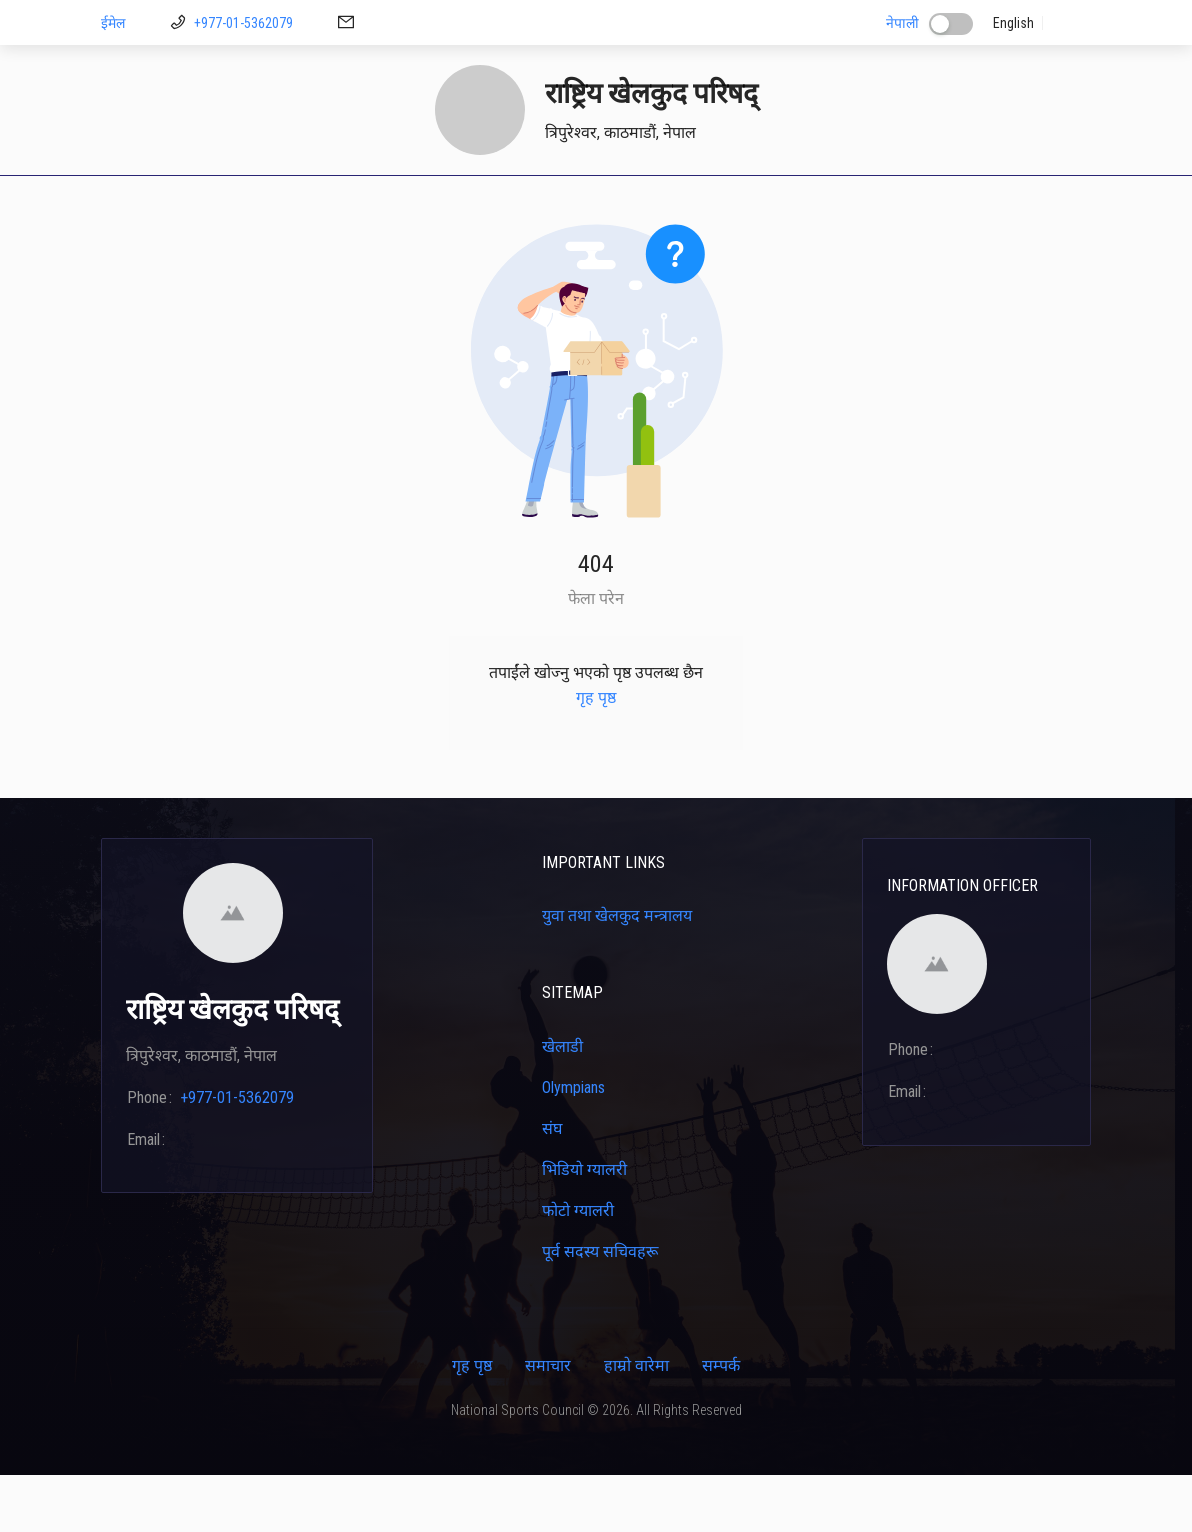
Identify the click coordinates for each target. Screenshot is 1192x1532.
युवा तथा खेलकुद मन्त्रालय (617, 972)
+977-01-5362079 (243, 23)
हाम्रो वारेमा (636, 1422)
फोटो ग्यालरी (578, 1267)
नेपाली (902, 23)
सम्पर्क (1023, 203)
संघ (552, 1185)
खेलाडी (534, 203)
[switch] (951, 24)
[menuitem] (133, 204)
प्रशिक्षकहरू (612, 203)
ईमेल (113, 23)
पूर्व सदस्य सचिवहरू (600, 1308)
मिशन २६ (463, 203)
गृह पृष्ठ (133, 203)
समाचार (548, 1422)
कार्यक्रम (956, 203)
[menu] (596, 204)
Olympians (573, 1144)
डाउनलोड (386, 203)
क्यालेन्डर (806, 203)
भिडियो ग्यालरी (584, 1226)
